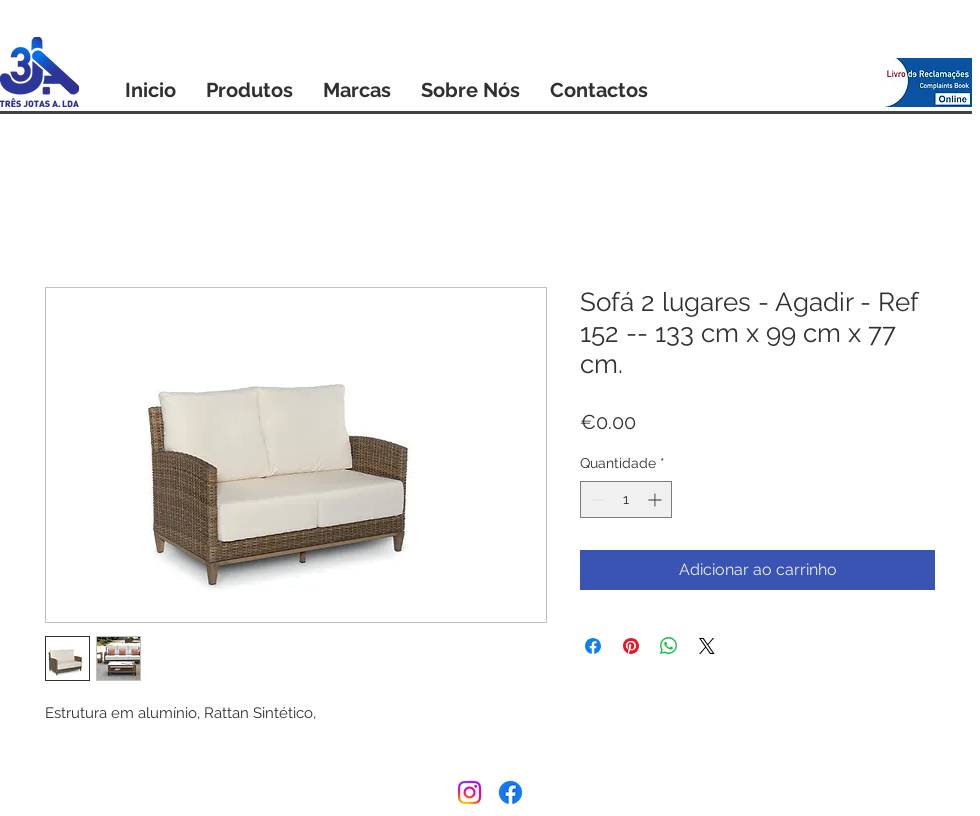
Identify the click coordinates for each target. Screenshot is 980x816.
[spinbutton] (626, 499)
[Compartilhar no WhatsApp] (669, 646)
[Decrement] (595, 499)
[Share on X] (707, 646)
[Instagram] (469, 792)
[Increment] (656, 499)
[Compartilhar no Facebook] (593, 646)
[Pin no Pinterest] (631, 646)
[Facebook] (510, 792)
